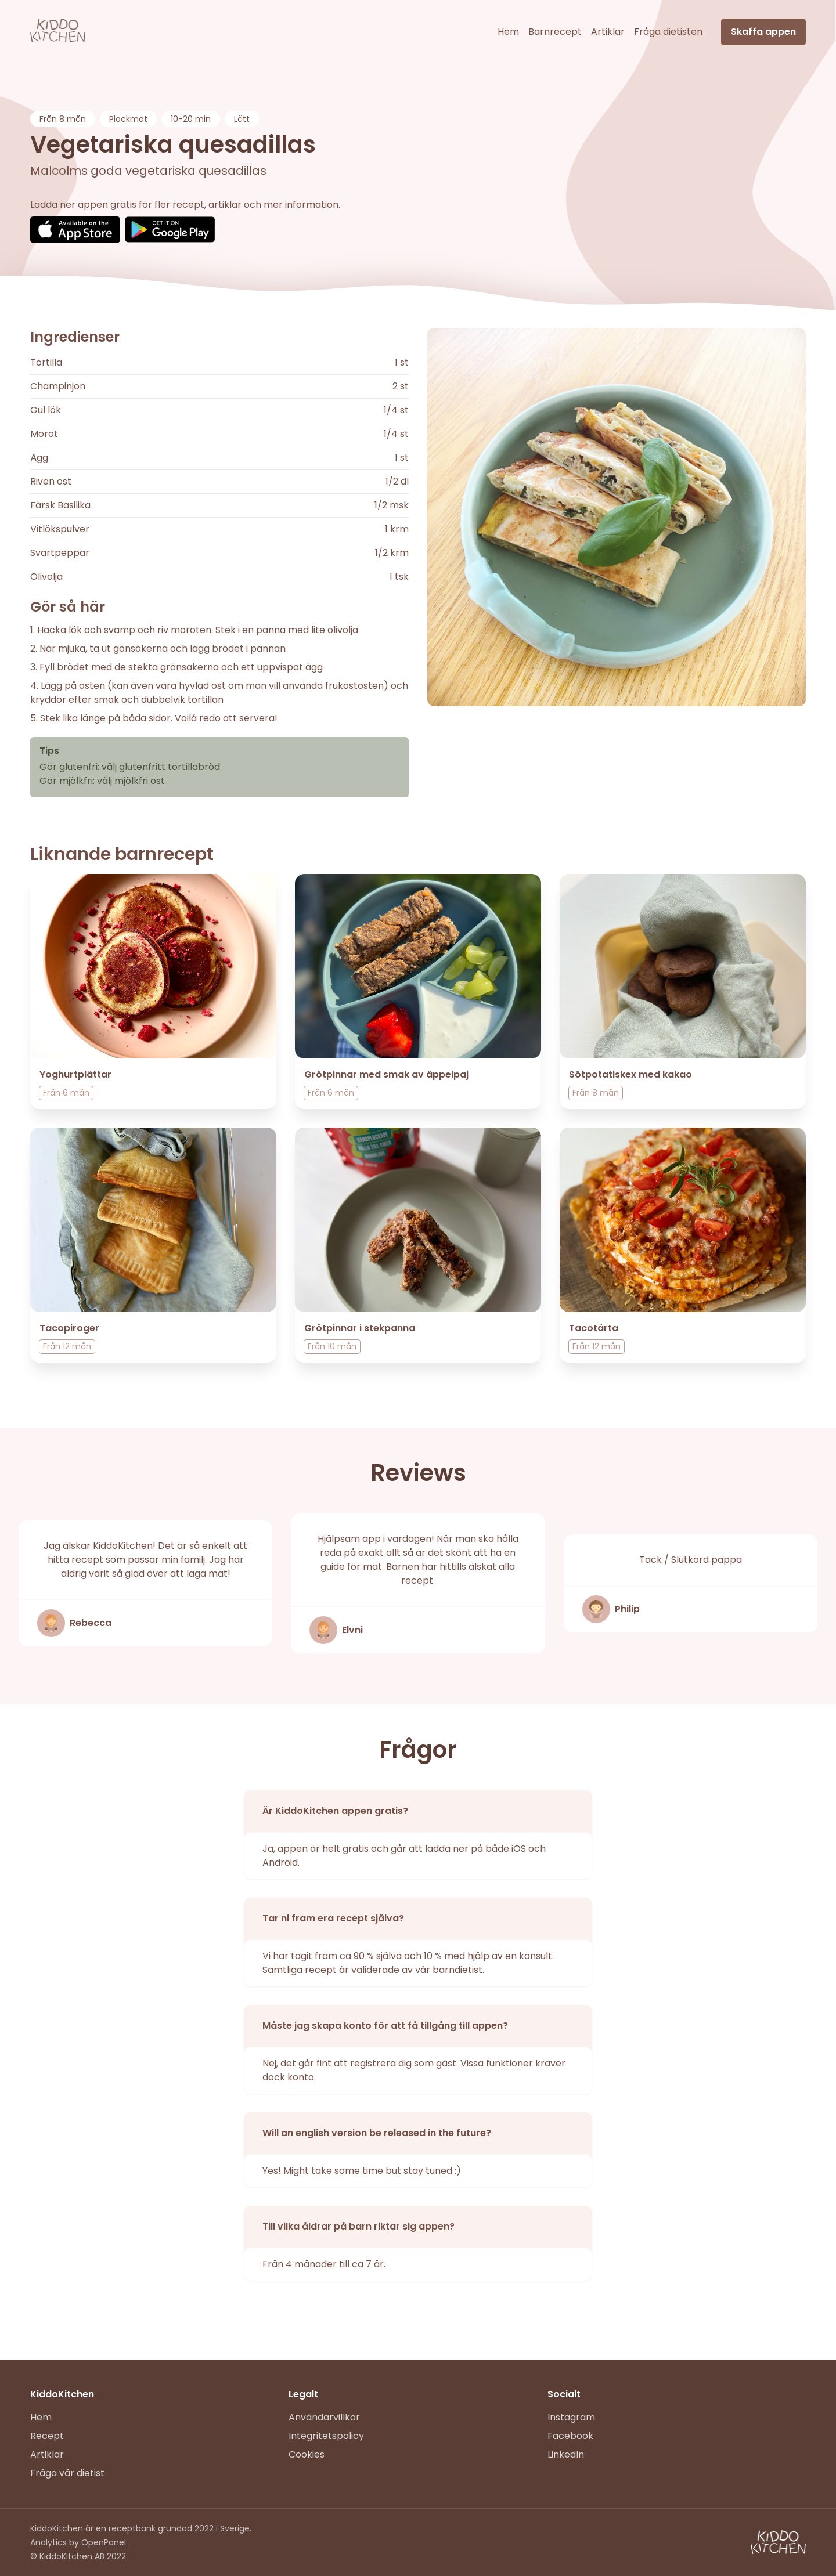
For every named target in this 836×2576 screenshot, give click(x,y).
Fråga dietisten (668, 31)
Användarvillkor (324, 2417)
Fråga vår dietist (67, 2473)
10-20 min (191, 119)
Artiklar (608, 31)
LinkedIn (565, 2454)
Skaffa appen (763, 31)
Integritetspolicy (326, 2436)
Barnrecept (555, 31)
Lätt (242, 119)
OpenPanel (103, 2542)
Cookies (307, 2454)
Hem (508, 31)
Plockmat (128, 119)
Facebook (570, 2436)
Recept (47, 2436)
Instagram (571, 2417)
